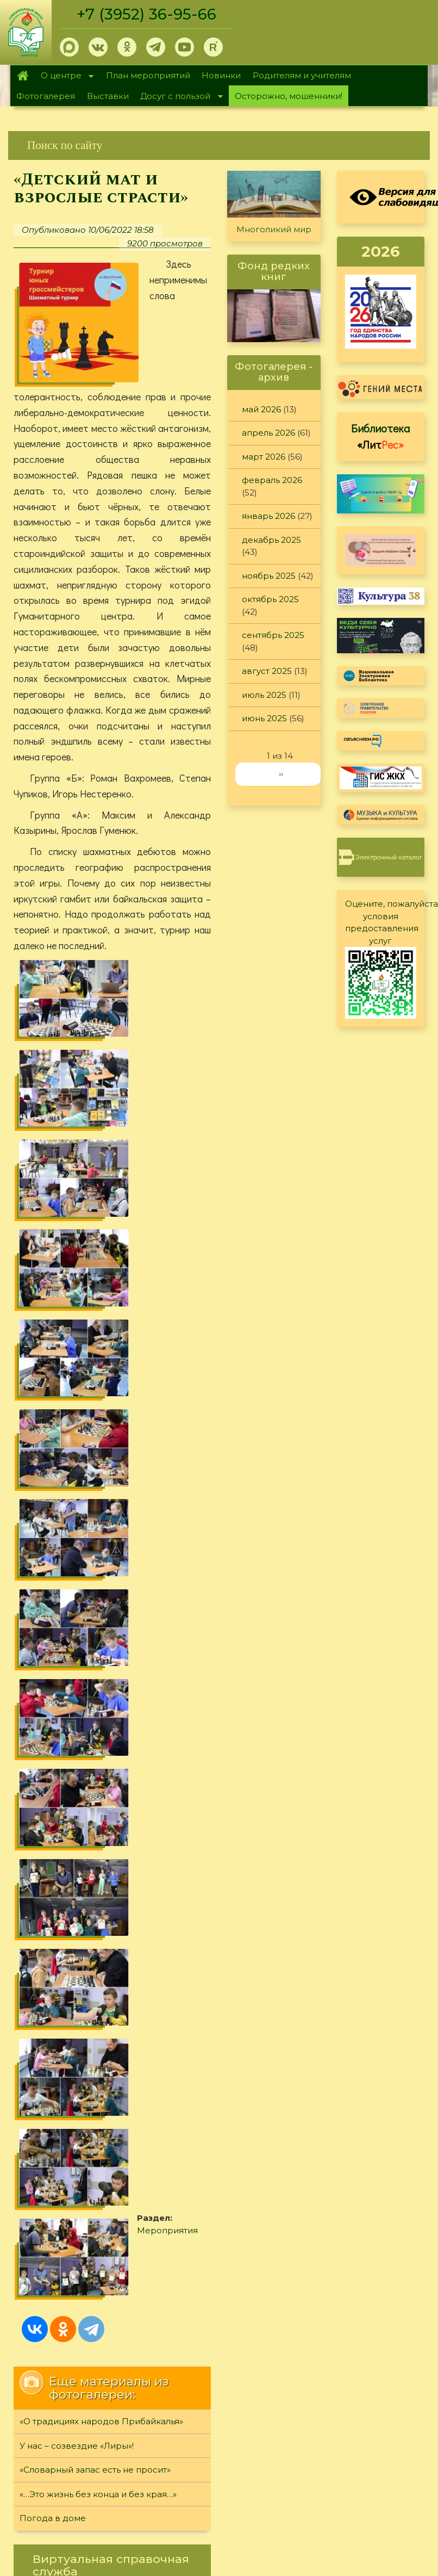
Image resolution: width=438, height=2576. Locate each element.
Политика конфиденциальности (341, 1964)
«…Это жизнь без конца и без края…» (98, 1730)
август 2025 (267, 671)
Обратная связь (306, 1982)
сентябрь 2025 (273, 635)
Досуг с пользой (179, 97)
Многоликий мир (273, 229)
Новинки (221, 75)
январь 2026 (268, 516)
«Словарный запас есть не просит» (95, 1705)
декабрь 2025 (271, 540)
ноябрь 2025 (269, 576)
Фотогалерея (45, 96)
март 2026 (263, 456)
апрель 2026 (268, 433)
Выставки (108, 96)
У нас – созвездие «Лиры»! (77, 1681)
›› (281, 774)
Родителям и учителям (302, 75)
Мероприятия (179, 1471)
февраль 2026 (272, 480)
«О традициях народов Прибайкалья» (101, 1657)
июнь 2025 (264, 718)
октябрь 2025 (270, 599)
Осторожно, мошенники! (288, 96)
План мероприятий (148, 75)
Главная (22, 75)
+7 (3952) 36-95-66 (147, 14)
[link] (219, 145)
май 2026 (261, 409)
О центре (64, 76)
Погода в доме (53, 1754)
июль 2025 (264, 695)
